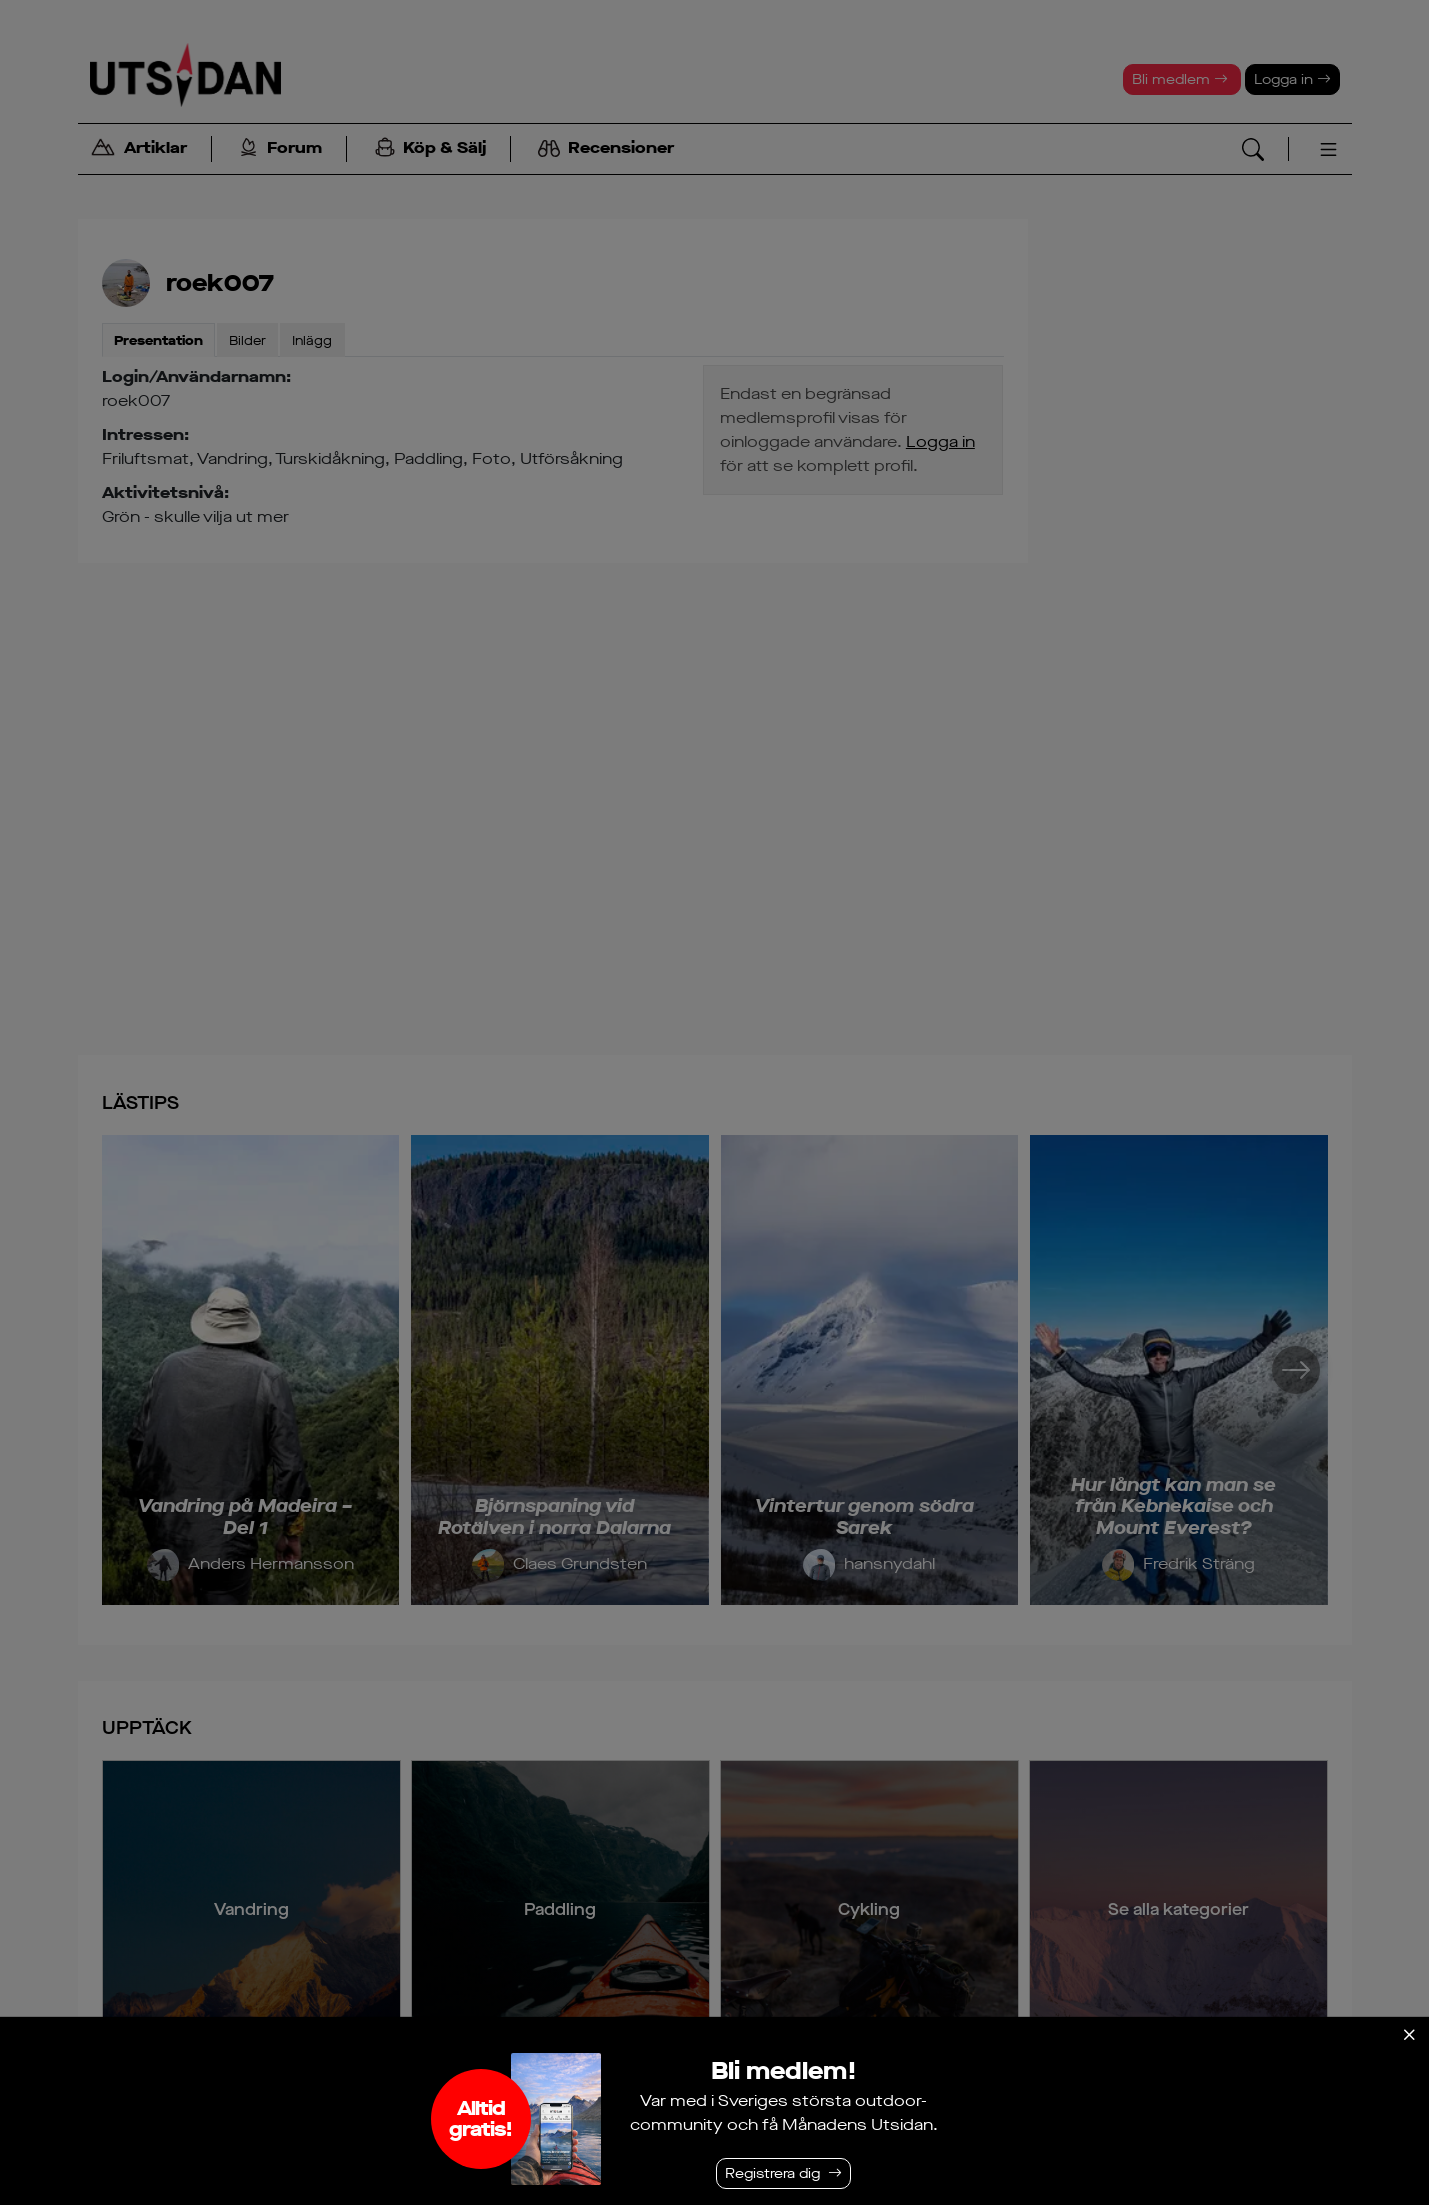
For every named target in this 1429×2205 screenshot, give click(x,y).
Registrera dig (772, 2173)
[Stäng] (1409, 2035)
